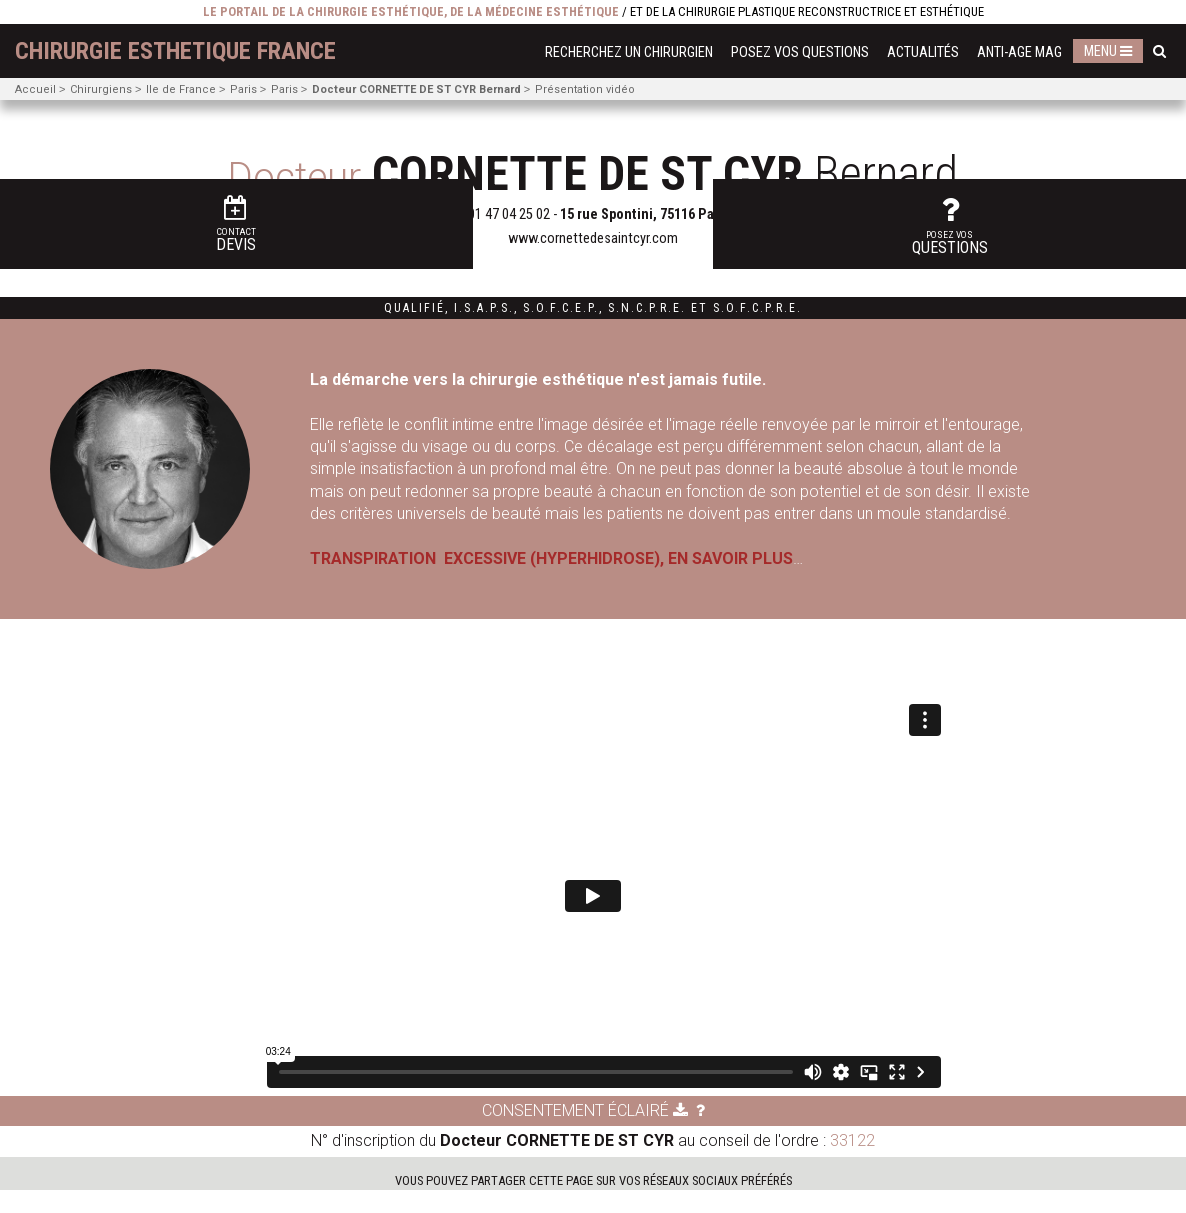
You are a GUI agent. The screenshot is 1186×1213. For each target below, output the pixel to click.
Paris (243, 89)
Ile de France (181, 89)
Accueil (35, 89)
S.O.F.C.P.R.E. (757, 308)
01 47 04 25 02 (509, 214)
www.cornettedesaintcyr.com (593, 238)
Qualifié (414, 308)
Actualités (923, 52)
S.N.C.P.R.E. (647, 308)
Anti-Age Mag (1019, 52)
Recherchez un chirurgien (629, 52)
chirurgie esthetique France (175, 51)
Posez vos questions (800, 52)
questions (1144, 188)
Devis (45, 190)
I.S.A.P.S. (484, 308)
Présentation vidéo (585, 89)
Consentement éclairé (585, 1133)
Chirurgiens (101, 89)
